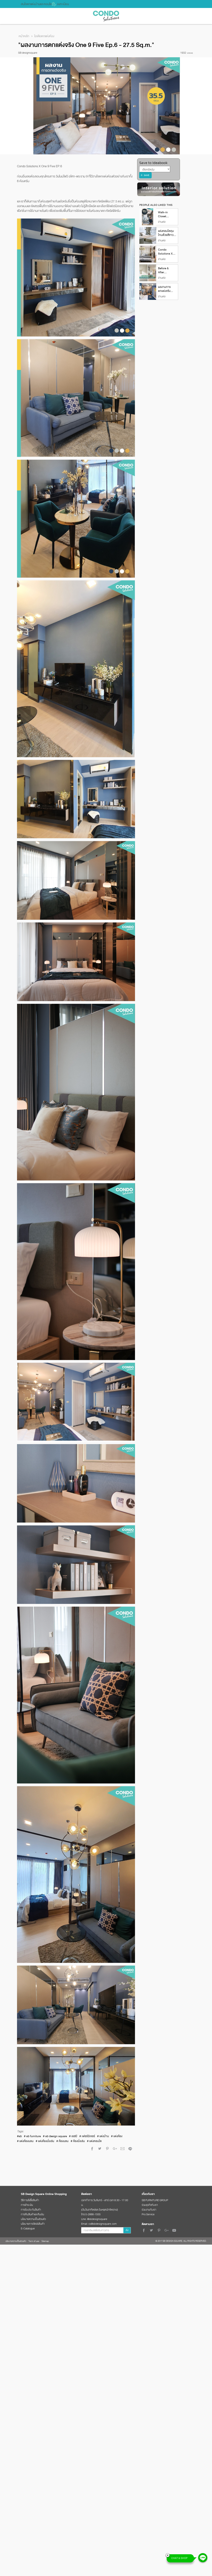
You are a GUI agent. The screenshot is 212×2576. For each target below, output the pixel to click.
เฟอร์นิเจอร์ (87, 2136)
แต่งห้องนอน (25, 2141)
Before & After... (163, 270)
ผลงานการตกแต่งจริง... (165, 289)
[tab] (45, 2194)
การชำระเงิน (27, 2205)
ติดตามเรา (148, 2224)
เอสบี (73, 2136)
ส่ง (127, 2230)
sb (19, 2136)
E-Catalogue (28, 2228)
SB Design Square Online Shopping (44, 2194)
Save (146, 175)
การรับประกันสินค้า (31, 2210)
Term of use (33, 2241)
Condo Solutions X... (166, 251)
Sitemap (45, 2241)
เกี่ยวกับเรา (148, 2194)
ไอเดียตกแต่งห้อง (44, 36)
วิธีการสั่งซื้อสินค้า (30, 2200)
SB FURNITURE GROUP (155, 2200)
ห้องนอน (62, 2141)
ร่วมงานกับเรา (149, 2210)
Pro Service (148, 2214)
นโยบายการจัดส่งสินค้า (33, 2224)
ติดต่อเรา (86, 2194)
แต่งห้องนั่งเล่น (45, 2141)
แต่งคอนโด (94, 2141)
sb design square (55, 2136)
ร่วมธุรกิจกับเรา (150, 2205)
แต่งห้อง (116, 2136)
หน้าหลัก (24, 36)
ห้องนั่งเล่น (78, 2141)
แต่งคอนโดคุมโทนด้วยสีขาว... (167, 233)
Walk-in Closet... (163, 214)
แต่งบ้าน (103, 2136)
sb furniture (32, 2136)
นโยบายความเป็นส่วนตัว (33, 2219)
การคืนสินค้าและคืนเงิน (32, 2214)
